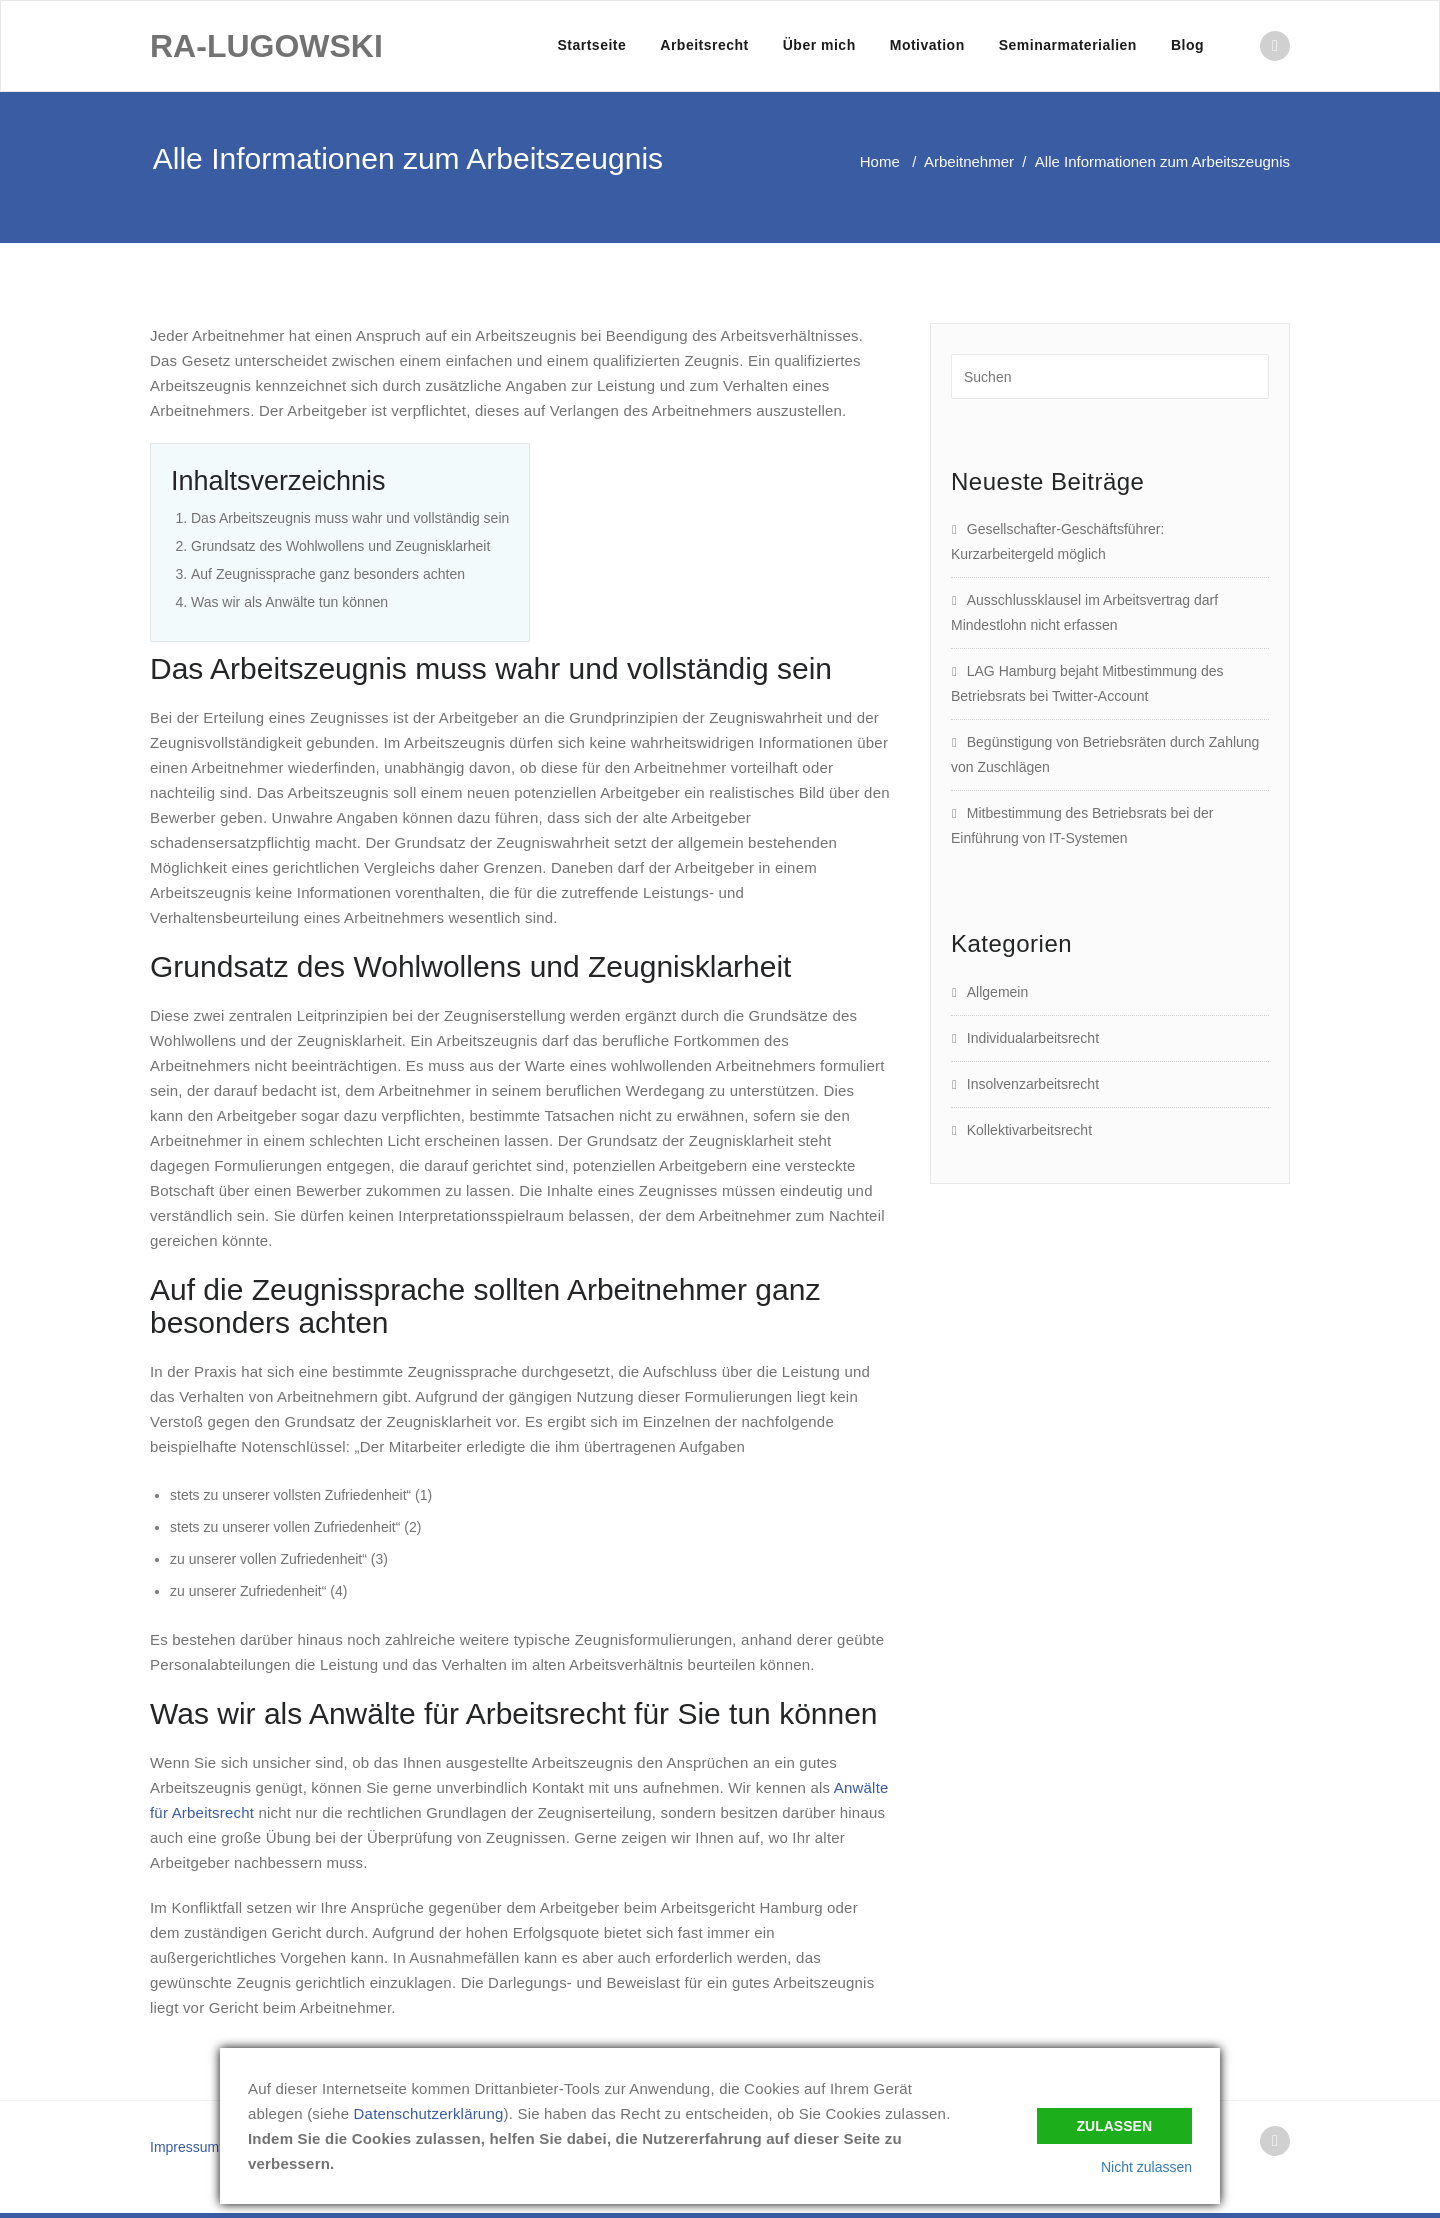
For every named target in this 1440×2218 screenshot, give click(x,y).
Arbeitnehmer (969, 161)
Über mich (819, 45)
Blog (1187, 45)
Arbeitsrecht (704, 45)
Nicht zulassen (1146, 2167)
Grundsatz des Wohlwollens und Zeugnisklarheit (340, 546)
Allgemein (997, 992)
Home (880, 161)
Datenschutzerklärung (429, 2113)
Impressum (184, 2147)
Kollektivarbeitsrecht (1029, 1130)
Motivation (927, 45)
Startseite (591, 45)
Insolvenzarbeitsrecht (1033, 1084)
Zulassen (1114, 2126)
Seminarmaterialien (1068, 45)
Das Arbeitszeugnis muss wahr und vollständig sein (350, 518)
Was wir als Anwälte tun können (289, 602)
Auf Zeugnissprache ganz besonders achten (328, 574)
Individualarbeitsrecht (1033, 1038)
